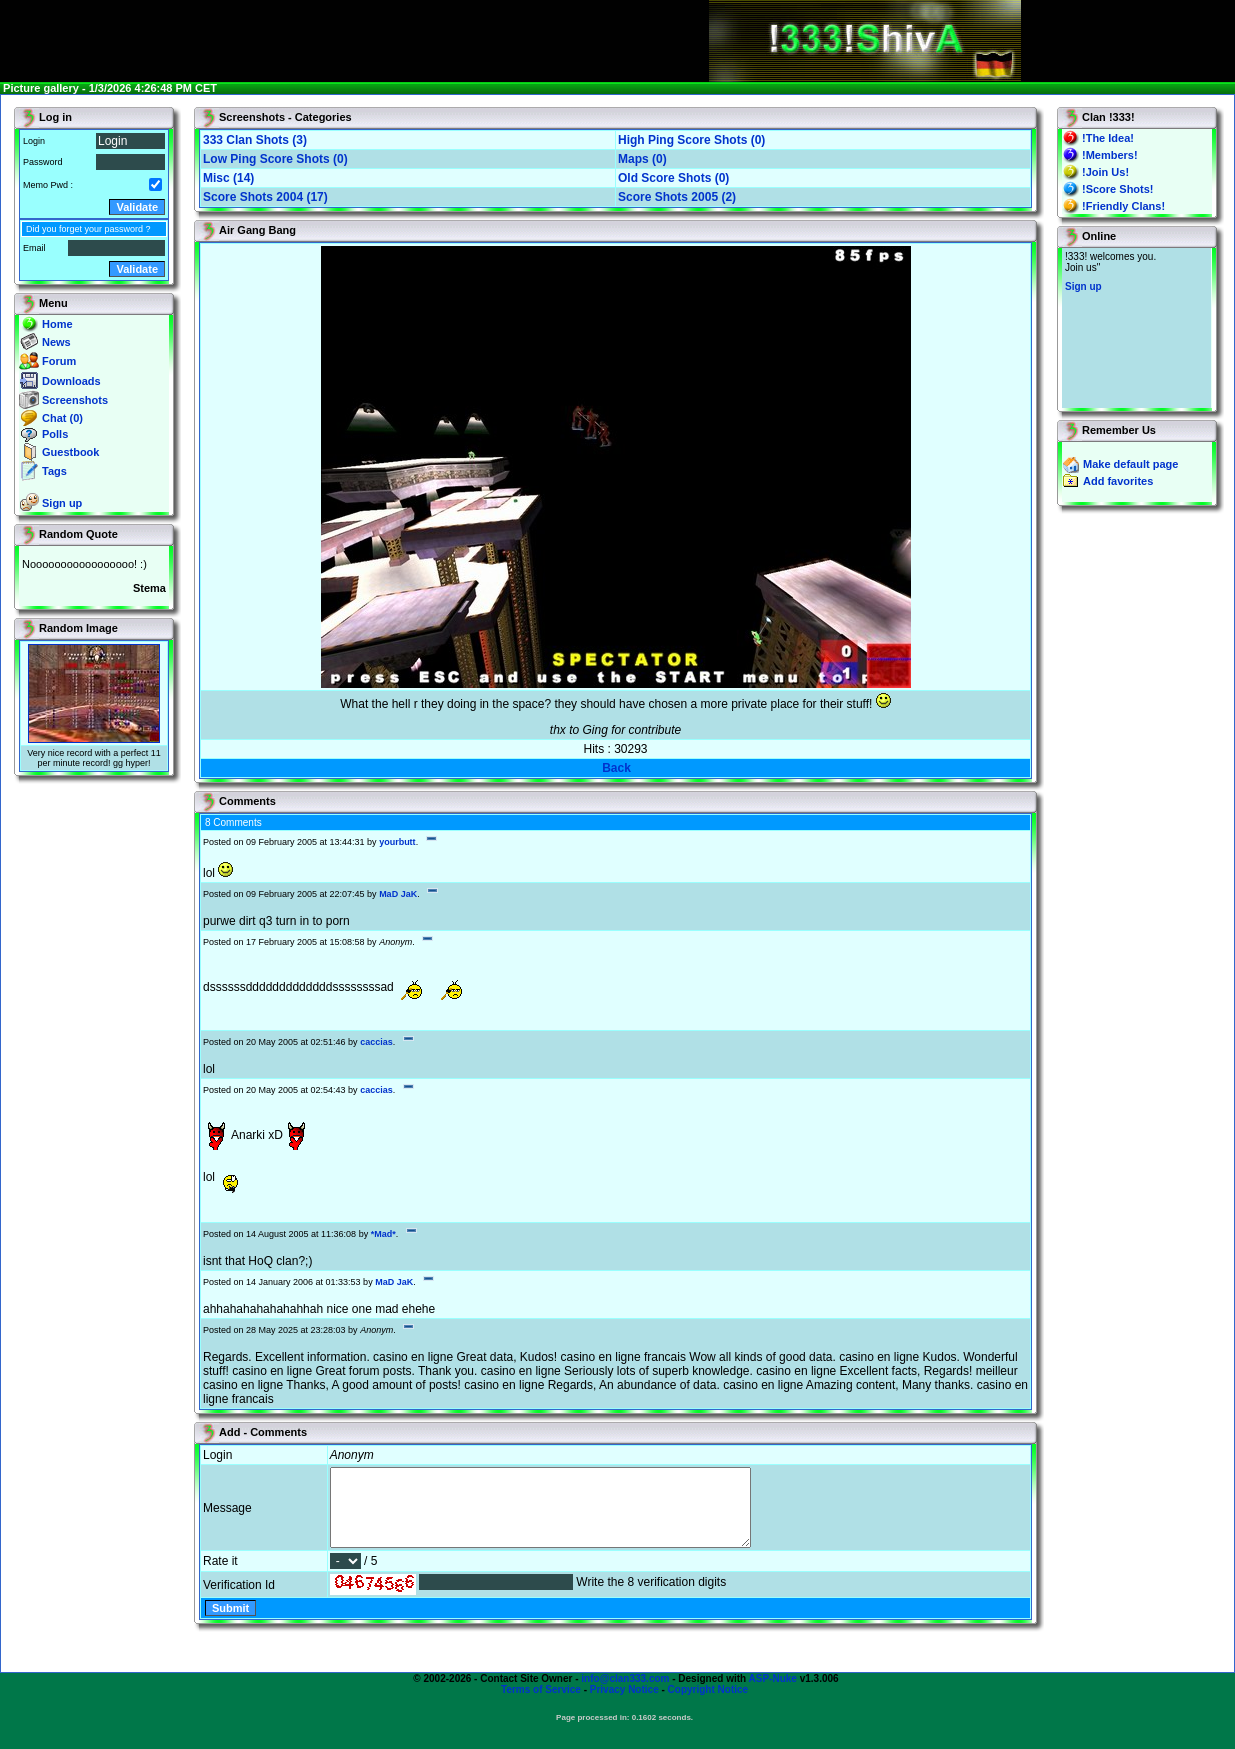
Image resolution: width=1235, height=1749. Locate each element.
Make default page (1130, 464)
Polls (55, 434)
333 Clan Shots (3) (255, 140)
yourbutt (397, 842)
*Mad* (383, 1234)
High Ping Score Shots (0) (691, 140)
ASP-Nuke (773, 1693)
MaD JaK (398, 894)
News (56, 342)
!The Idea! (1108, 138)
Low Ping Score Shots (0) (275, 159)
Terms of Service (541, 1704)
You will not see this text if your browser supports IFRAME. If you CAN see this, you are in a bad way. (1136, 328)
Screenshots (75, 400)
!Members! (1110, 155)
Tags (54, 471)
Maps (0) (642, 159)
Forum (59, 361)
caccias (376, 1042)
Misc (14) (228, 178)
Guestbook (70, 452)
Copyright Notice (708, 1704)
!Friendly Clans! (1123, 206)
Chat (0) (62, 418)
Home (57, 324)
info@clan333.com (625, 1693)
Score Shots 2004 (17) (265, 197)
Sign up (62, 503)
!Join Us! (1105, 172)
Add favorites (1118, 481)
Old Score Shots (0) (673, 178)
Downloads (71, 381)
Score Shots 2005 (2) (677, 197)
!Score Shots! (1118, 189)
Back (616, 768)
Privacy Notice (624, 1704)
